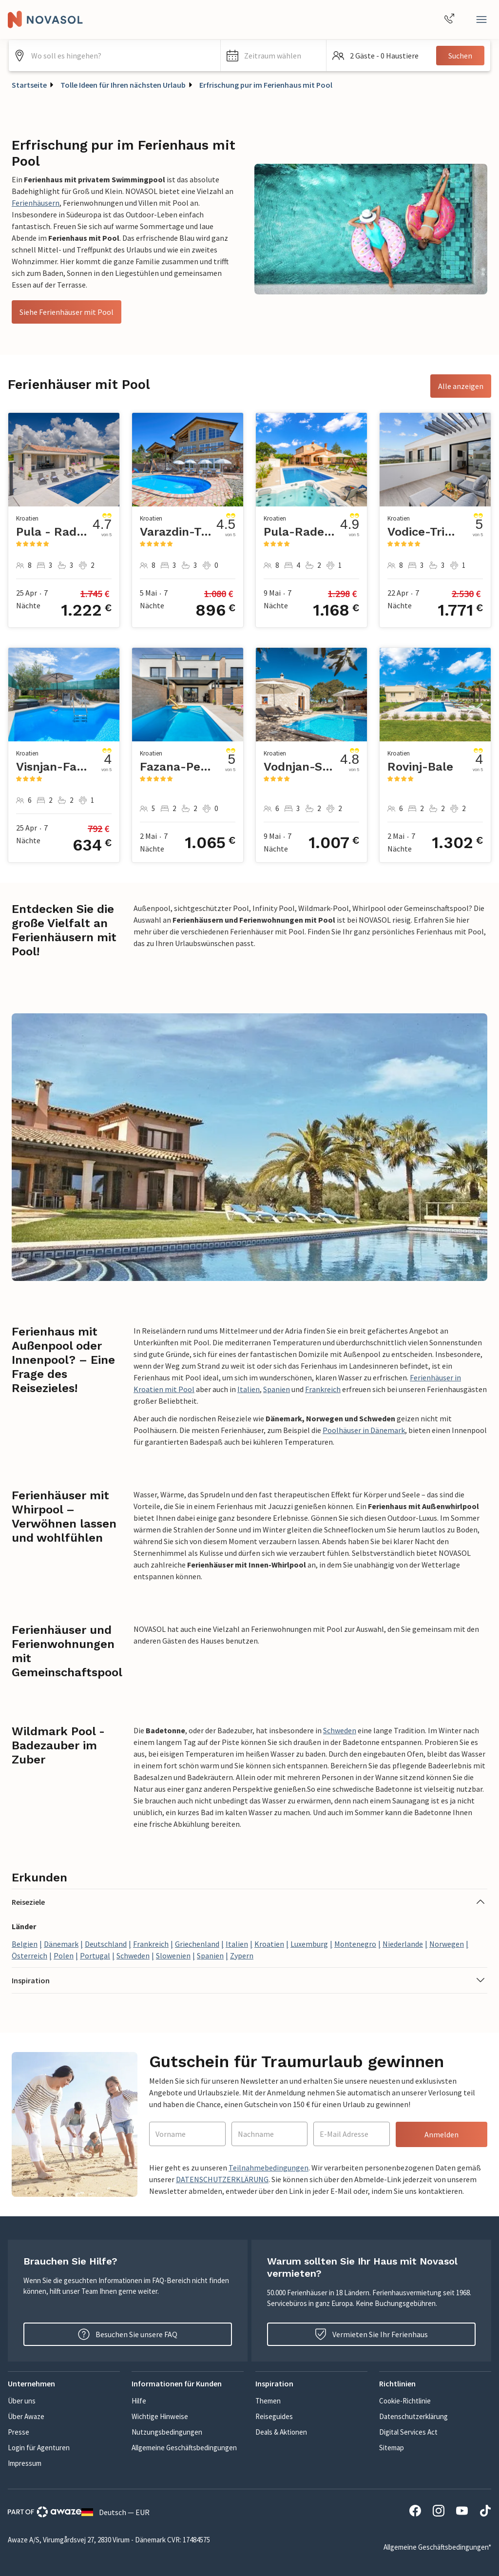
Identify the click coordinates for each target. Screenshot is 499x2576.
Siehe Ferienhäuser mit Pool (66, 312)
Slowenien (173, 1955)
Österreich (29, 1955)
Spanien (276, 1389)
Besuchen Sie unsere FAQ (127, 2334)
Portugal (95, 1955)
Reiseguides (274, 2416)
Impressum (24, 2463)
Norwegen (446, 1944)
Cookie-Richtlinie (405, 2400)
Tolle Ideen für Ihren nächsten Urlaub (123, 85)
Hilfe (139, 2400)
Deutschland (106, 1944)
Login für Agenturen (39, 2447)
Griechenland (197, 1944)
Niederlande (403, 1944)
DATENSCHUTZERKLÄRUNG (222, 2179)
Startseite (29, 85)
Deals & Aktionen (281, 2432)
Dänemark (61, 1944)
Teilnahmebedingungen (268, 2167)
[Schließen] (481, 19)
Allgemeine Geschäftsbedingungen (184, 2447)
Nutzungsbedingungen (167, 2432)
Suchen (460, 55)
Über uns (22, 2400)
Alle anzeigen (460, 386)
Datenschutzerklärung (413, 2416)
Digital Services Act (408, 2432)
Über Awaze (26, 2416)
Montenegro (355, 1944)
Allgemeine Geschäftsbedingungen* (437, 2547)
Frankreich (323, 1389)
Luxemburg (309, 1944)
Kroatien (269, 1944)
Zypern (241, 1955)
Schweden (339, 1730)
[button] (273, 55)
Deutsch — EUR (115, 2512)
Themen (268, 2400)
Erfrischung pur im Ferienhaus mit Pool (265, 85)
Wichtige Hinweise (160, 2416)
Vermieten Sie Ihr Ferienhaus (371, 2334)
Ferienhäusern (35, 203)
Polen (64, 1955)
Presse (18, 2432)
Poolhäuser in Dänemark (364, 1430)
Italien (248, 1389)
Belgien (25, 1944)
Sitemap (391, 2447)
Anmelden (441, 2134)
